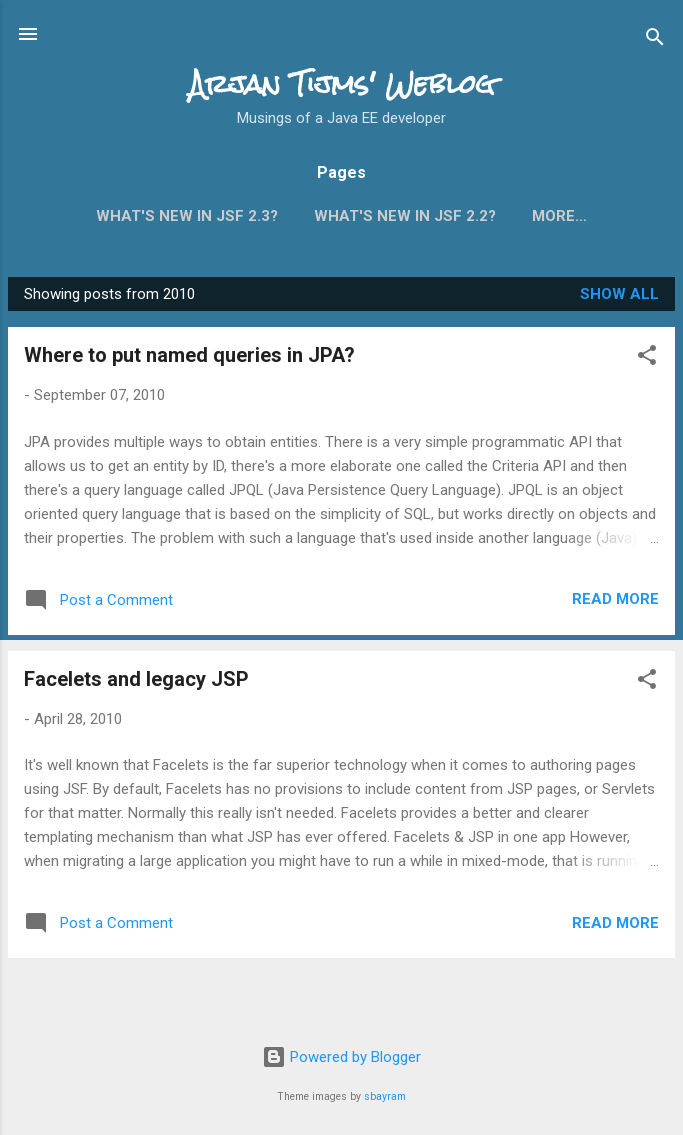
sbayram (385, 1096)
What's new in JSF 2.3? (187, 216)
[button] (647, 362)
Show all (619, 298)
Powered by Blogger (341, 1057)
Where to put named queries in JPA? (189, 359)
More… (559, 216)
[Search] (655, 40)
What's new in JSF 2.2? (405, 216)
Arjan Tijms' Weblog (342, 84)
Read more (615, 603)
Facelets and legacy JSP (136, 683)
